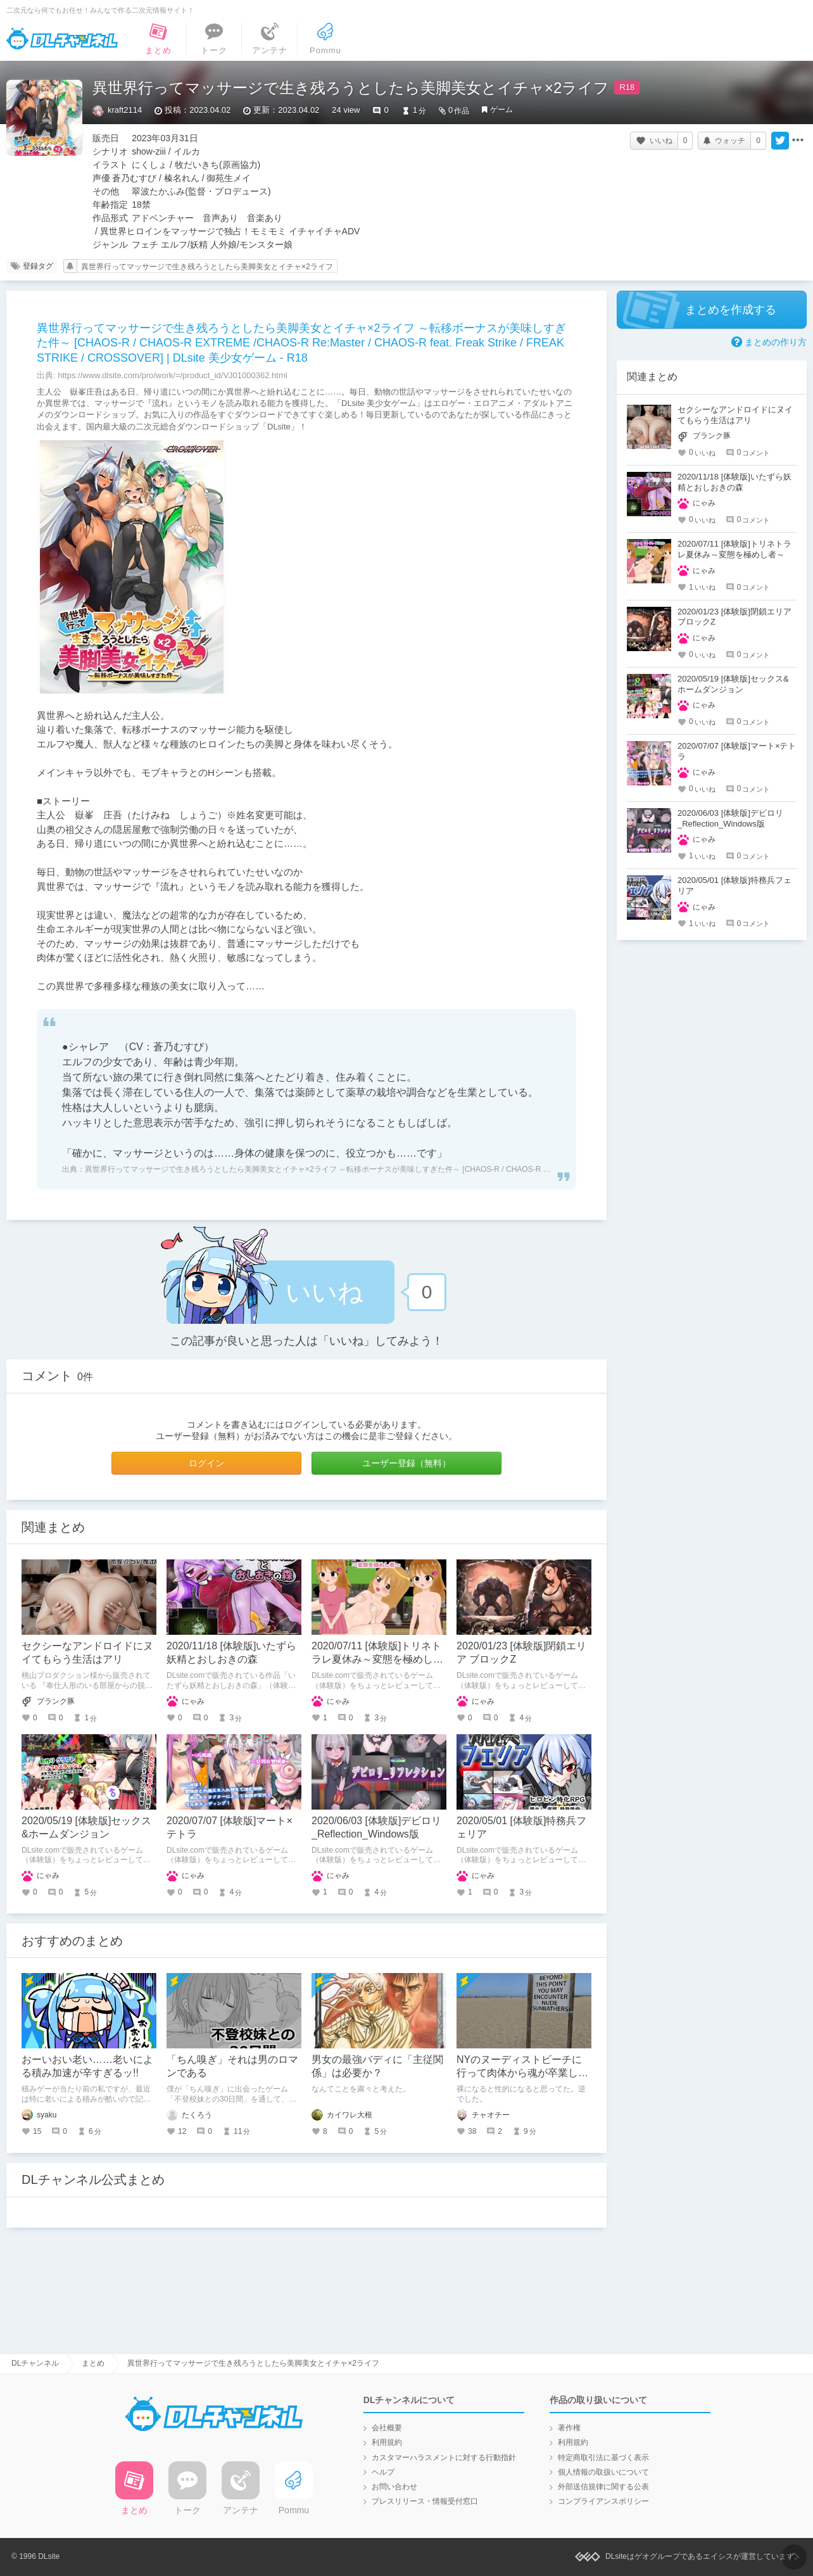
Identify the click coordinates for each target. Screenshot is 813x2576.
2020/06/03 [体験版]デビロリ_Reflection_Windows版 (730, 818)
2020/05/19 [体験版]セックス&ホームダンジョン (733, 684)
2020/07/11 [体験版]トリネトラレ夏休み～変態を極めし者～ (377, 1659)
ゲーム (501, 109)
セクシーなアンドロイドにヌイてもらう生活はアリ (735, 415)
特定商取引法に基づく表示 (603, 2457)
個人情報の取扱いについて (603, 2472)
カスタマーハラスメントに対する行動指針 (444, 2457)
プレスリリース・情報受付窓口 (425, 2501)
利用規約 (387, 2442)
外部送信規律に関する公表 (603, 2486)
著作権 (569, 2427)
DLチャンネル (62, 38)
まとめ (93, 2363)
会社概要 (387, 2427)
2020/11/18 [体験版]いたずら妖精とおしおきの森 (734, 482)
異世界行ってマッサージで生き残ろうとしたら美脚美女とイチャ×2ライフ (207, 266)
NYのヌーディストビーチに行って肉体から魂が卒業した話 (522, 2072)
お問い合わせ (394, 2486)
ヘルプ (383, 2472)
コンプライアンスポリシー (603, 2501)
